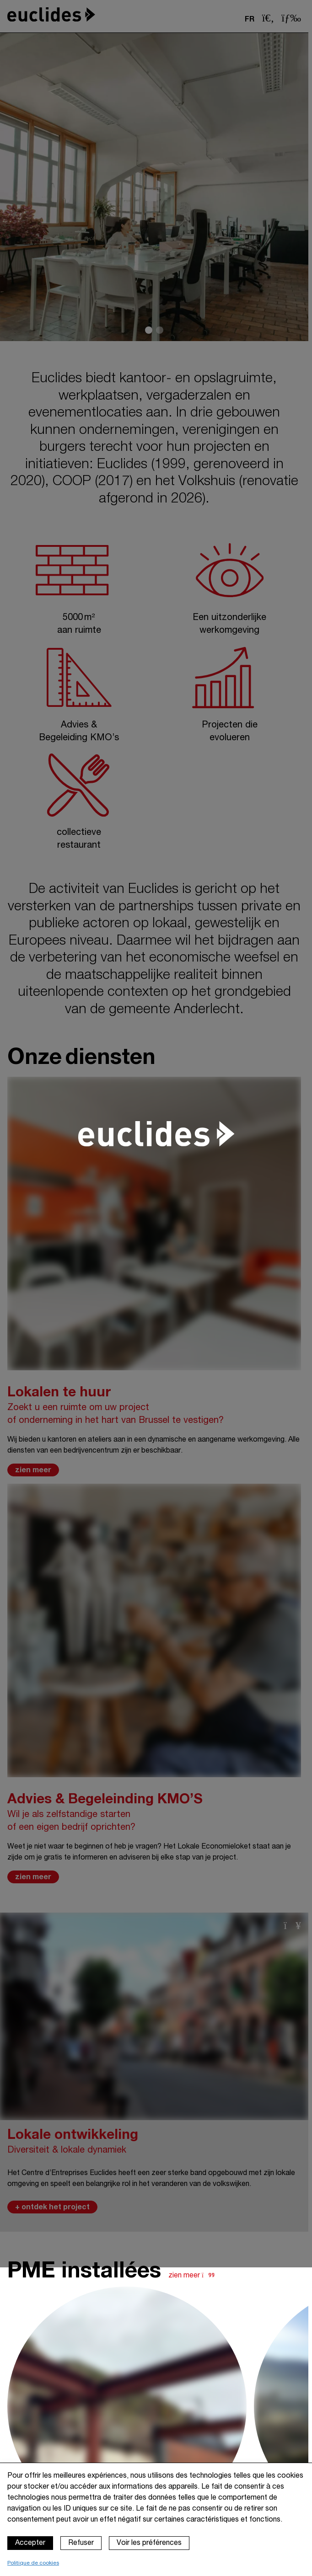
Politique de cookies (33, 2562)
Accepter (30, 2543)
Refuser (81, 2543)
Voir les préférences (149, 2543)
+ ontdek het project (52, 2207)
